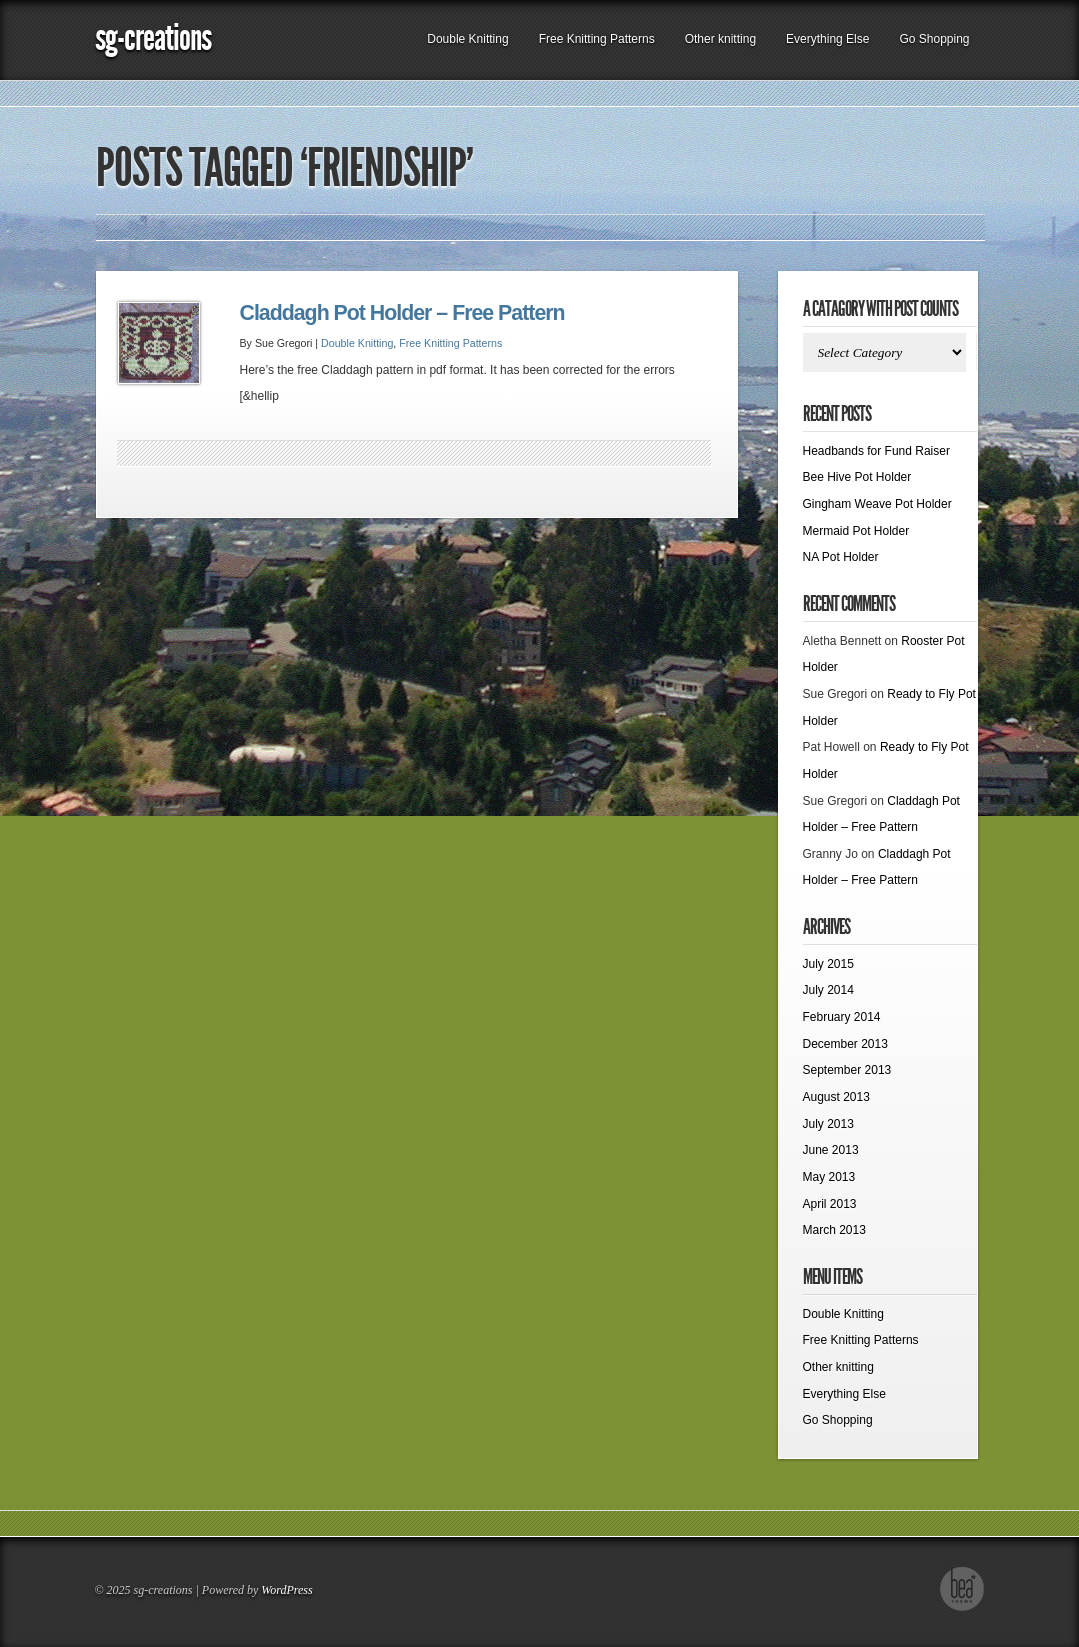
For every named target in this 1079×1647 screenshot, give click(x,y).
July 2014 (828, 990)
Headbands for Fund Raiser (876, 451)
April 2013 (830, 1204)
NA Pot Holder (841, 557)
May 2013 (829, 1177)
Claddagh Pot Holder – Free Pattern (402, 313)
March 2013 (834, 1230)
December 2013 (845, 1044)
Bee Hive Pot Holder (857, 477)
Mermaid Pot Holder (856, 531)
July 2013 (828, 1124)
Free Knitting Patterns (597, 39)
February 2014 (842, 1017)
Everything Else (827, 39)
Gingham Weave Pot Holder (877, 504)
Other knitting (720, 39)
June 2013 (831, 1150)
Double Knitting (467, 39)
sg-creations (153, 37)
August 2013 (836, 1097)
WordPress (286, 1590)
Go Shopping (934, 39)
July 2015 (828, 964)
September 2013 (847, 1070)
